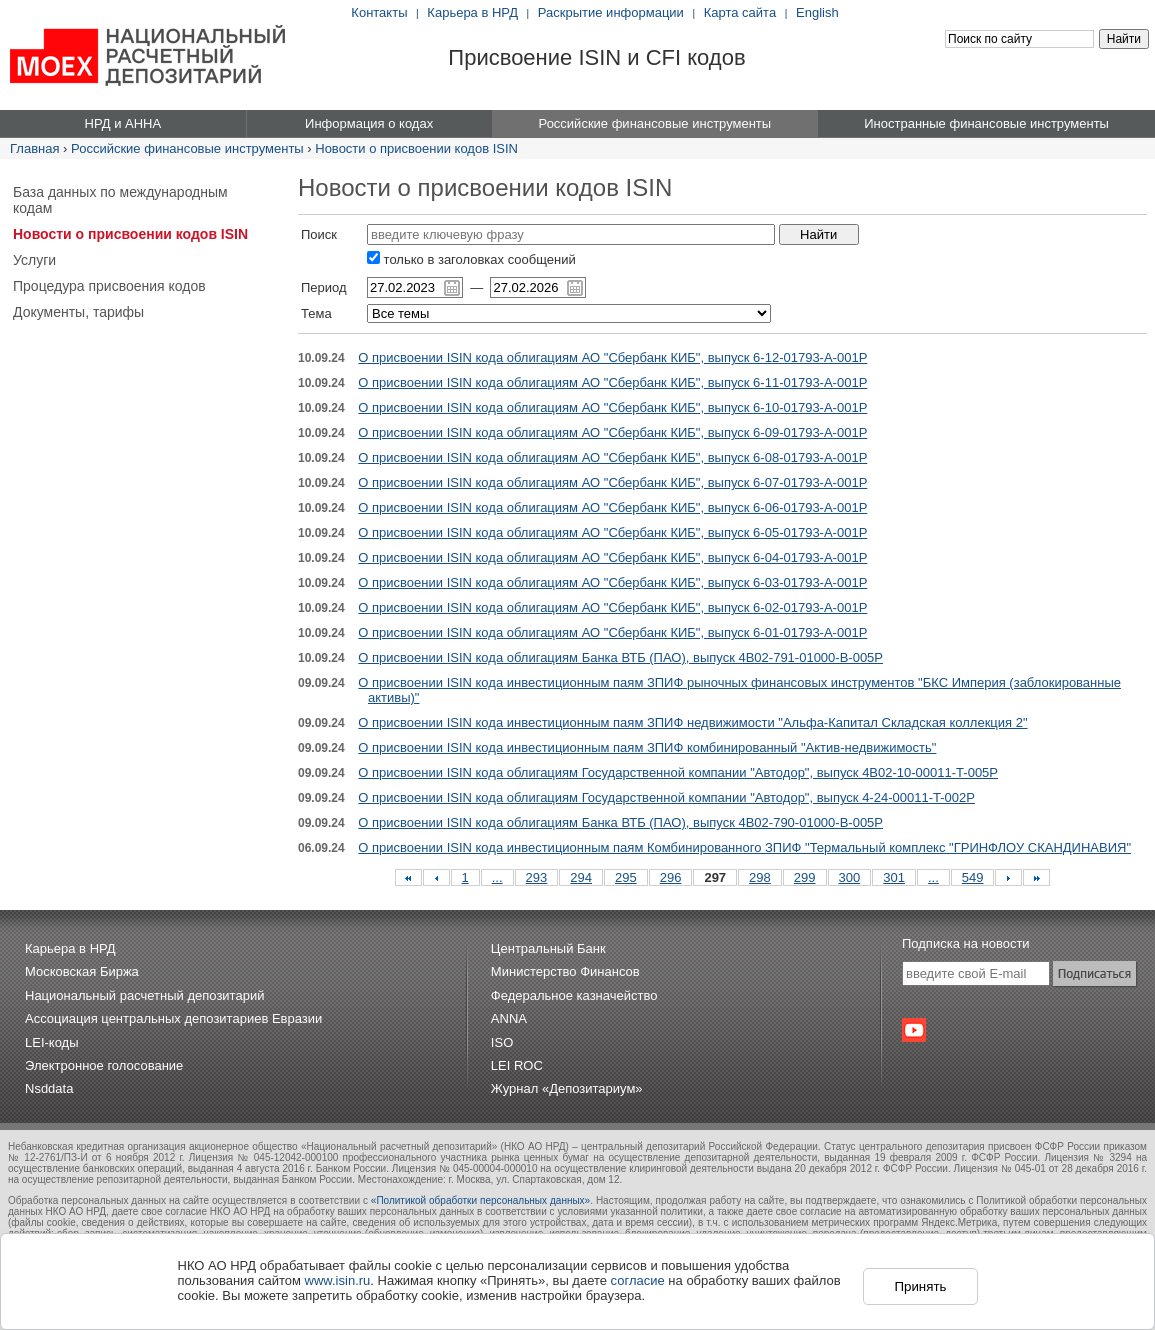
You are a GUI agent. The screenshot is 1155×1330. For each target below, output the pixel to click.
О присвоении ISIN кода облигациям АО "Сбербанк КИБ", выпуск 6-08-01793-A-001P (612, 457)
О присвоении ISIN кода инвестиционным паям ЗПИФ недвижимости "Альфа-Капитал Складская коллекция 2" (692, 722)
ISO (502, 1042)
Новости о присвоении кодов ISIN (416, 148)
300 (850, 877)
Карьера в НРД (472, 12)
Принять (920, 1286)
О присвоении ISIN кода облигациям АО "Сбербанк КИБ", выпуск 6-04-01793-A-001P (612, 557)
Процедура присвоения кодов (109, 286)
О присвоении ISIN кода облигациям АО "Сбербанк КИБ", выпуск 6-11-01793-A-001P (612, 382)
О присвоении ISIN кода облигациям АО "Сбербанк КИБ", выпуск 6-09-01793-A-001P (612, 432)
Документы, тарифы (78, 312)
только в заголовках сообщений (471, 259)
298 (760, 877)
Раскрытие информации (611, 12)
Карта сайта (740, 12)
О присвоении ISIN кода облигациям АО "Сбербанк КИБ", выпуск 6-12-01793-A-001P (612, 357)
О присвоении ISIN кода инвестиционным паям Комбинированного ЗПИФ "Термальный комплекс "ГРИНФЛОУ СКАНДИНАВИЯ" (744, 847)
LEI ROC (517, 1065)
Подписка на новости (966, 943)
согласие (638, 1280)
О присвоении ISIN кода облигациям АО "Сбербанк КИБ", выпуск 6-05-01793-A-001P (612, 532)
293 (537, 877)
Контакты (379, 12)
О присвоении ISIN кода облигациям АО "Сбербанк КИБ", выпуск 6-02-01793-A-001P (612, 607)
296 (671, 877)
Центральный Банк (548, 948)
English (817, 12)
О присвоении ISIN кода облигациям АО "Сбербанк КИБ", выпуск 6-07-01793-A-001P (612, 482)
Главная (34, 148)
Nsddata (49, 1088)
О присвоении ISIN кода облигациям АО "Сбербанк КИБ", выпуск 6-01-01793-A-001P (612, 632)
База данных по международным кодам (120, 200)
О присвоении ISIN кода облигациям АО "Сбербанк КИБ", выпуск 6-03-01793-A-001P (612, 582)
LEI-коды (52, 1042)
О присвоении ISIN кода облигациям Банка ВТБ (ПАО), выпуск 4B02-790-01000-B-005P (620, 822)
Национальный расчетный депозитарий (144, 995)
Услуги (34, 260)
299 (805, 877)
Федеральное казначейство (574, 995)
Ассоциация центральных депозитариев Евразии (173, 1018)
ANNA (509, 1018)
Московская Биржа (82, 971)
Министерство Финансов (565, 971)
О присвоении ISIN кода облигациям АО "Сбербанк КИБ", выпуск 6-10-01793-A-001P (612, 407)
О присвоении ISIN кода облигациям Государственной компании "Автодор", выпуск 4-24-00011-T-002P (666, 797)
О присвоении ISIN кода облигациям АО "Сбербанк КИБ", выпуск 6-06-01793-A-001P (612, 507)
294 (581, 877)
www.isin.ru (338, 1280)
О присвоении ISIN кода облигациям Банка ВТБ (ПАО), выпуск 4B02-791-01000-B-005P (620, 657)
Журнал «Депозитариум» (567, 1088)
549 (973, 877)
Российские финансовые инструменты (187, 148)
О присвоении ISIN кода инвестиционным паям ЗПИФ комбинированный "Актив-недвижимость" (647, 747)
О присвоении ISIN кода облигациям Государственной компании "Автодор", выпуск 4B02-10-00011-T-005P (678, 772)
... (497, 877)
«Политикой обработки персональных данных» (480, 1200)
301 (894, 877)
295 (626, 877)
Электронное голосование (104, 1065)
